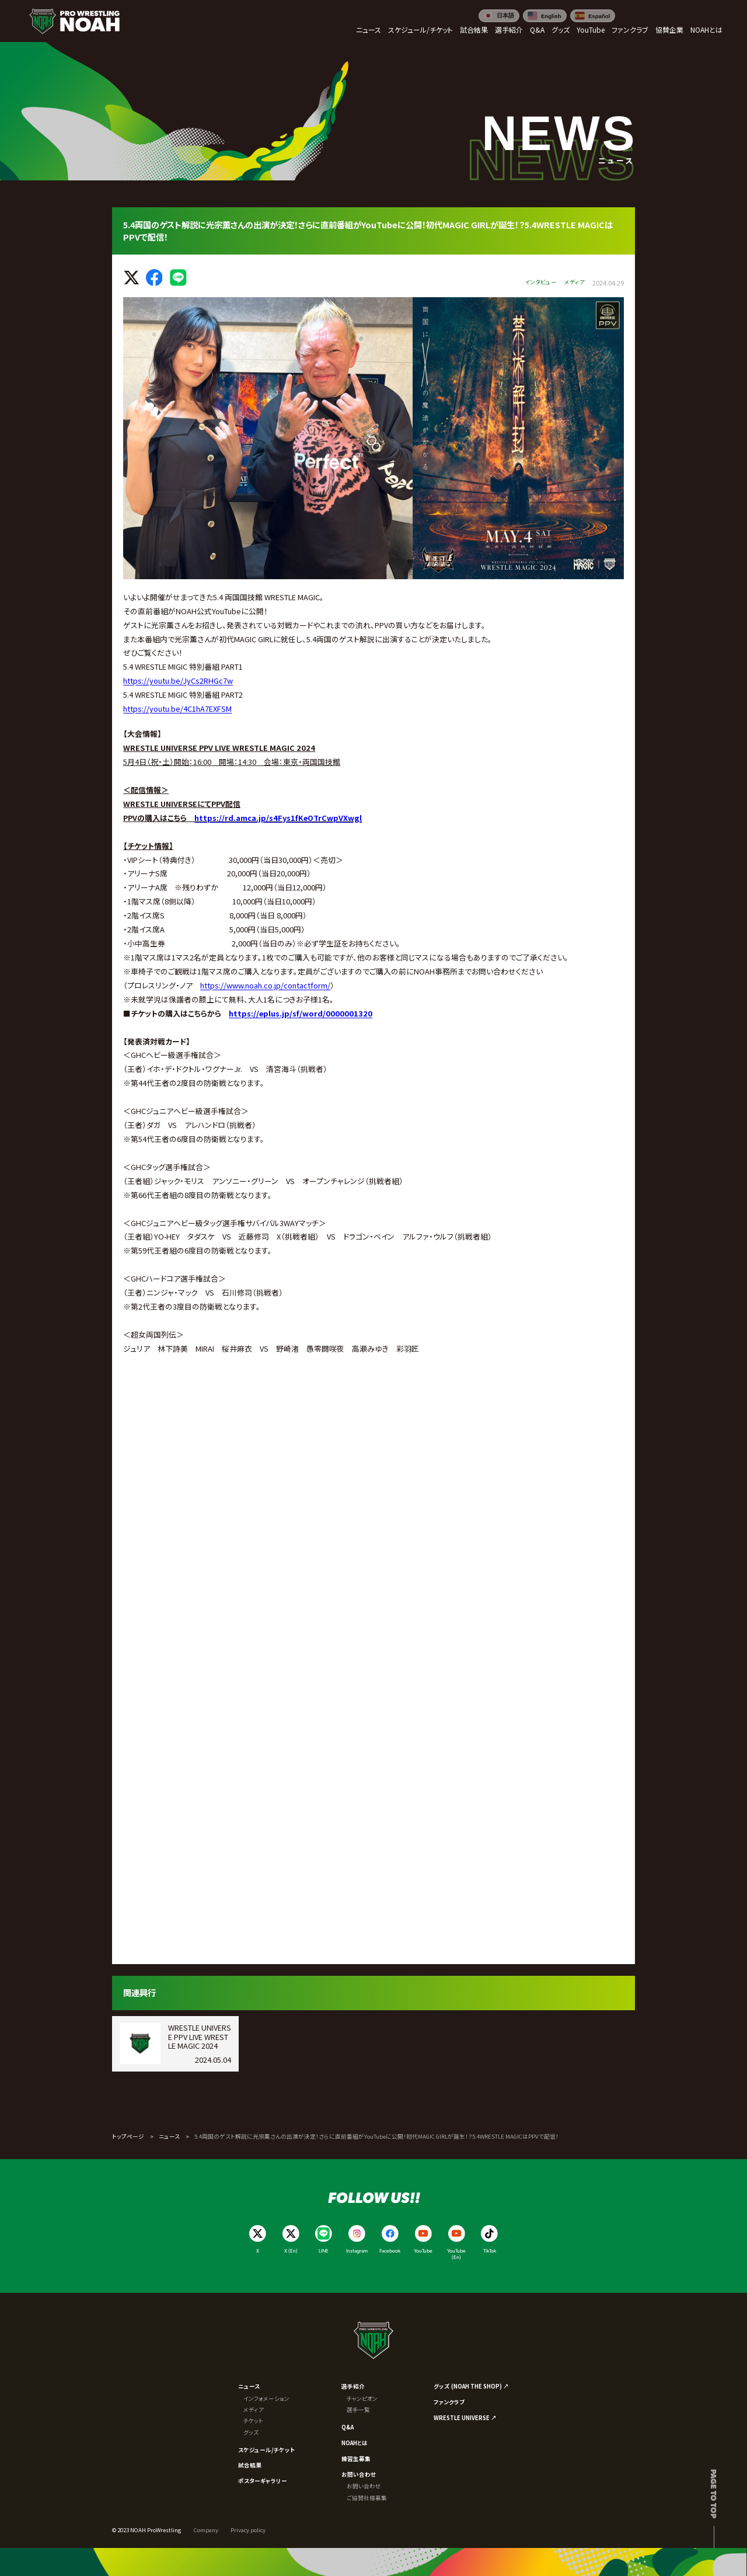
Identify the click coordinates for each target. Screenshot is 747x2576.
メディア (253, 2410)
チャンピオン (362, 2398)
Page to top (714, 2493)
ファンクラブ (449, 2402)
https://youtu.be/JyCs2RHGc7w (178, 680)
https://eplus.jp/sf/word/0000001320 (300, 1013)
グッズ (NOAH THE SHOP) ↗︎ (471, 2386)
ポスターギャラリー (262, 2481)
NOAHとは (354, 2443)
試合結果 (249, 2465)
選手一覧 (358, 2410)
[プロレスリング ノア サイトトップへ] (74, 21)
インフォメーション (266, 2398)
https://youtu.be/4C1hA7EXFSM (177, 708)
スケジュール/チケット (266, 2450)
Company (206, 2530)
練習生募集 (356, 2459)
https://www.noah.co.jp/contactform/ (265, 985)
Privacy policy (248, 2530)
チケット (253, 2421)
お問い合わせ (358, 2474)
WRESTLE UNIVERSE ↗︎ (465, 2418)
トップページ (128, 2136)
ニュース (169, 2136)
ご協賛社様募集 (367, 2498)
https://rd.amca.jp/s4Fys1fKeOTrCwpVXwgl (278, 817)
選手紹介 (353, 2386)
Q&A (347, 2427)
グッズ (251, 2432)
